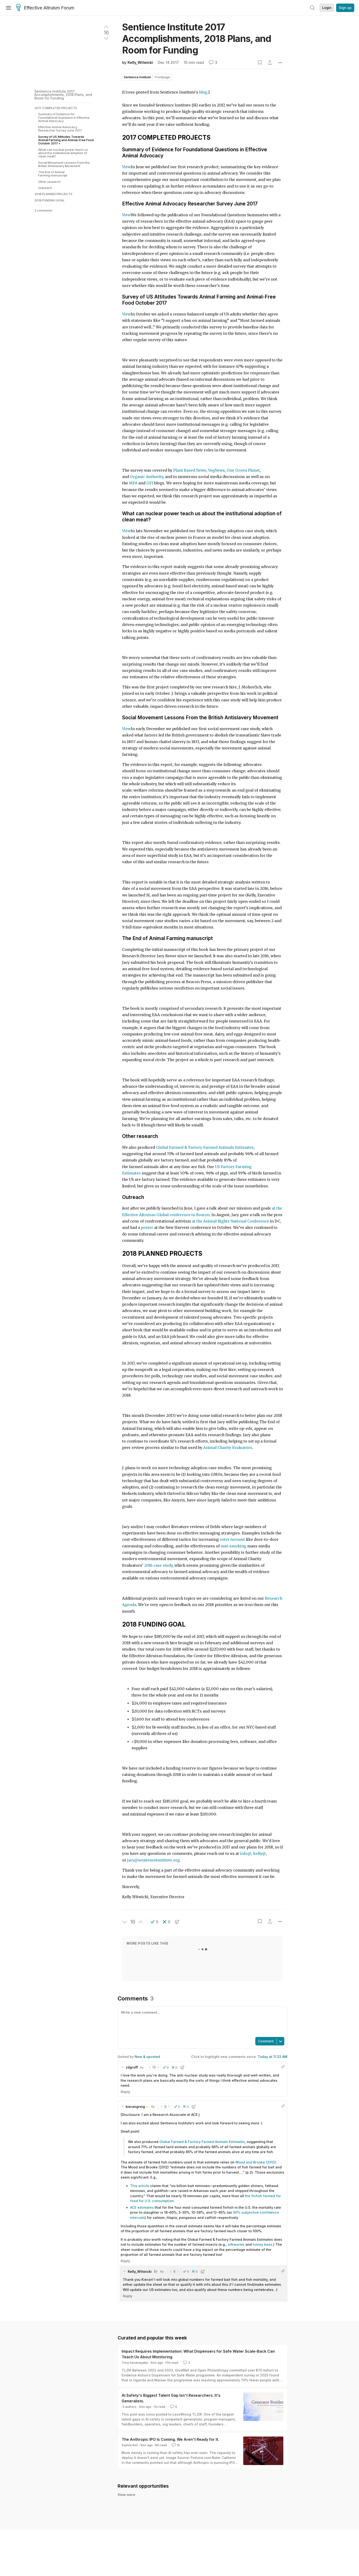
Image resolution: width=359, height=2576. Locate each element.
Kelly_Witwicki (140, 62)
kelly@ (259, 1853)
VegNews (216, 470)
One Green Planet (243, 470)
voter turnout (232, 1539)
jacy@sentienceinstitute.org (153, 1860)
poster (147, 1227)
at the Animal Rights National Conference (230, 1221)
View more (126, 2495)
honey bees (262, 2244)
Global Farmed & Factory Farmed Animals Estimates (205, 1147)
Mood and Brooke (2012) (255, 2162)
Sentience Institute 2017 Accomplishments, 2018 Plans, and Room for (196, 38)
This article (139, 2186)
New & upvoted (147, 2057)
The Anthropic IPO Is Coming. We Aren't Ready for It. (170, 2439)
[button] (154, 1922)
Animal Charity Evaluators (227, 1447)
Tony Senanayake (135, 2362)
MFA (133, 483)
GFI (149, 483)
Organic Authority (146, 476)
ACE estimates (142, 2207)
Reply (125, 2092)
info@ (245, 1853)
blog (203, 92)
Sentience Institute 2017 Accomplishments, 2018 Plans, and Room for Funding (63, 94)
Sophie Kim (130, 2445)
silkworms (236, 2244)
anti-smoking (233, 1546)
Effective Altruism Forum (45, 8)
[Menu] (8, 7)
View (126, 167)
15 (175, 2445)
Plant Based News (189, 470)
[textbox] (201, 2021)
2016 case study (158, 1565)
